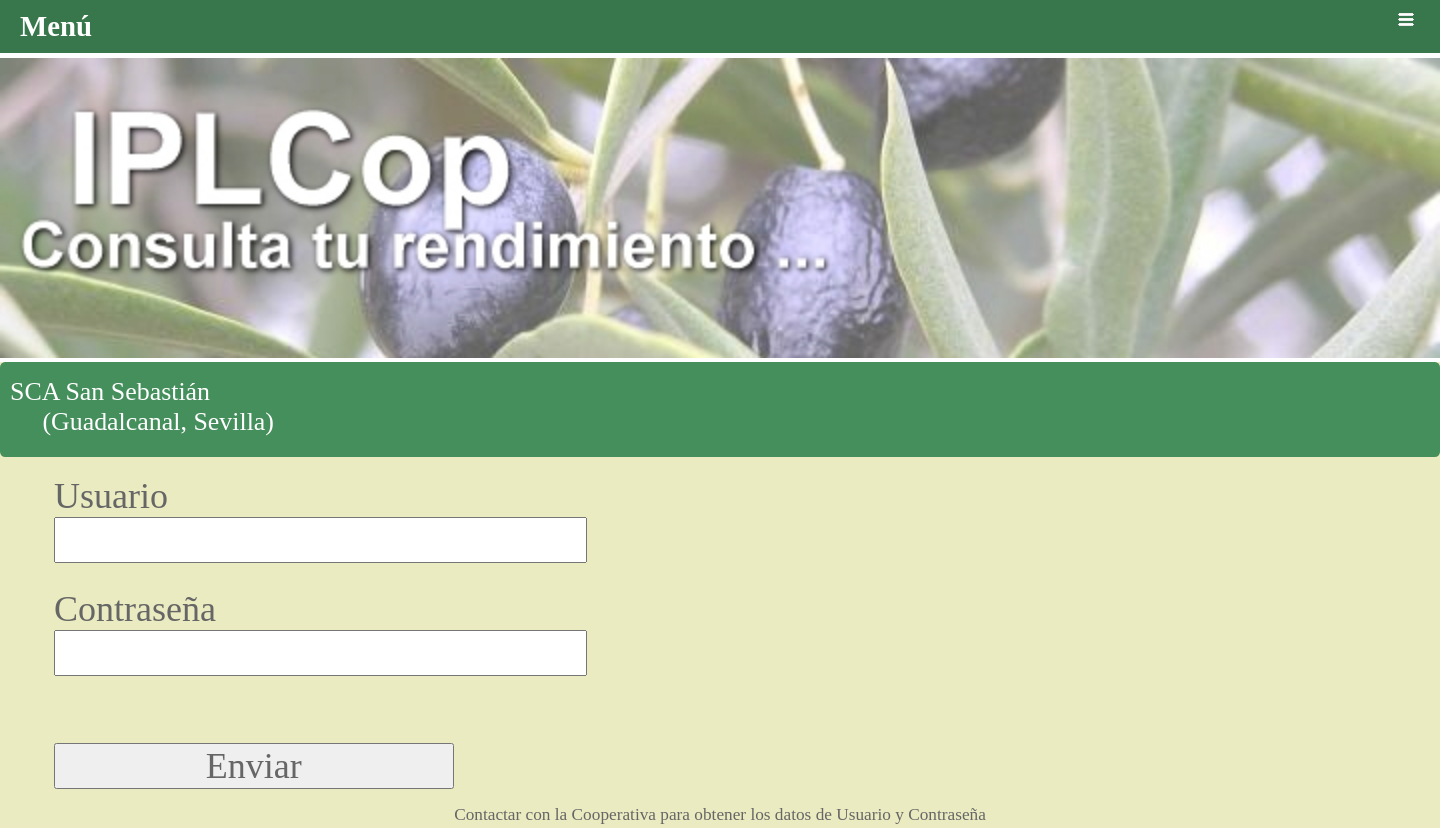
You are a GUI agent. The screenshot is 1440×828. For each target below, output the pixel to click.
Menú (720, 26)
